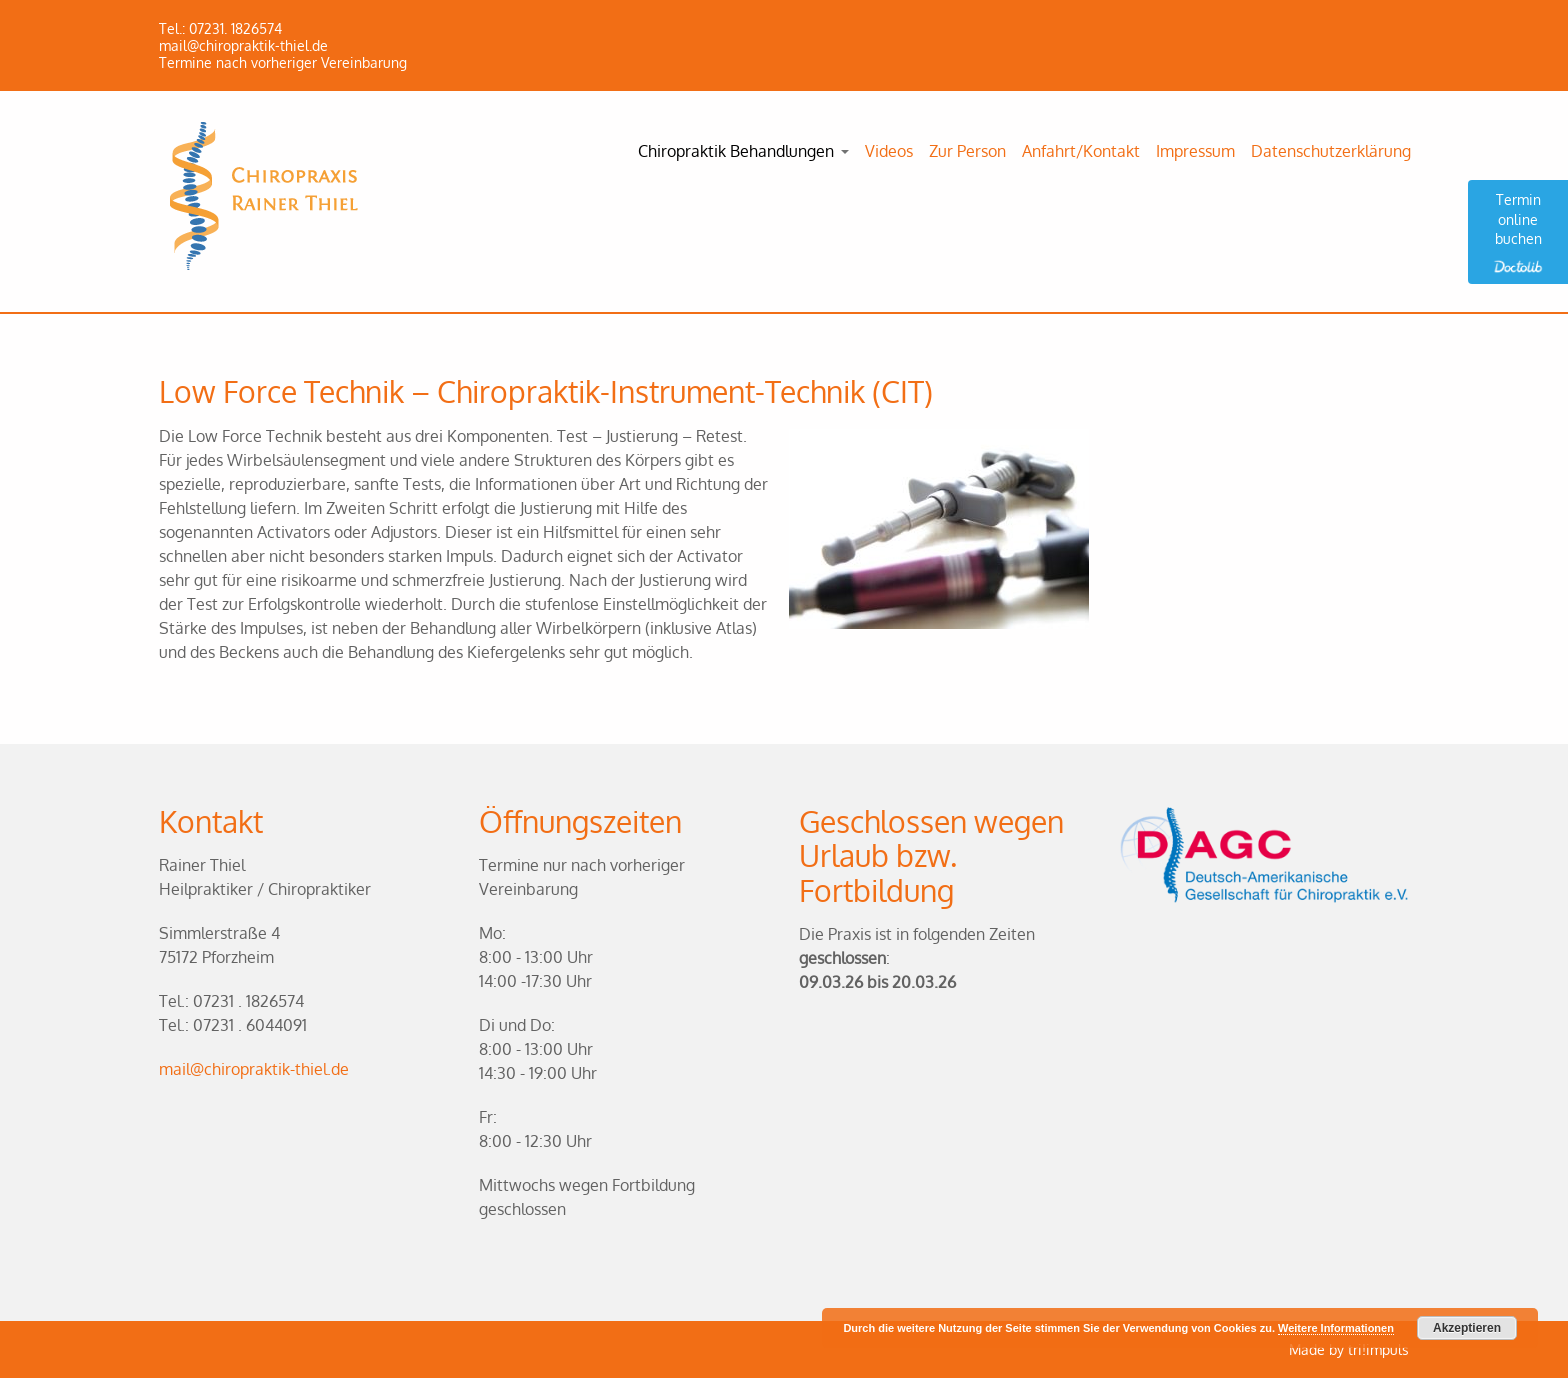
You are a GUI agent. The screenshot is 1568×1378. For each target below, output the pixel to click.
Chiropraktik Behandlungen (736, 151)
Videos (889, 151)
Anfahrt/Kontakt (1081, 151)
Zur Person (967, 151)
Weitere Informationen (1336, 1328)
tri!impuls (1378, 1349)
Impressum (1195, 151)
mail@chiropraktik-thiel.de (254, 1069)
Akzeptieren (1467, 1328)
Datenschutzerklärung (1331, 151)
